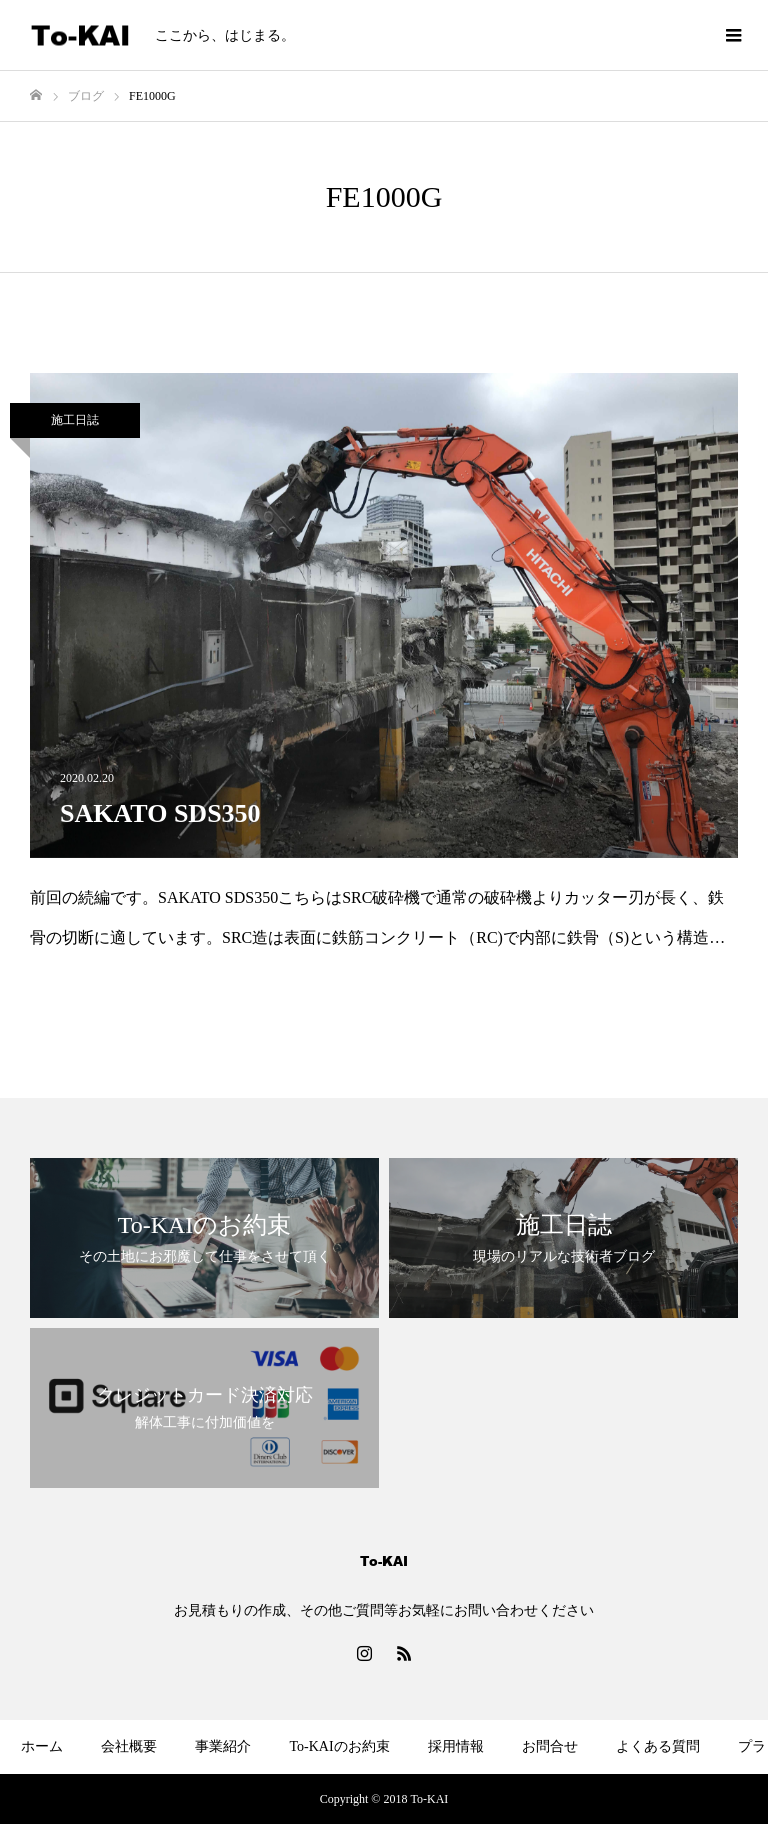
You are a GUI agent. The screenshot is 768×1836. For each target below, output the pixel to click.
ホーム (42, 1746)
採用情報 (456, 1746)
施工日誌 (75, 420)
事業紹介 (223, 1746)
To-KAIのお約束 (339, 1746)
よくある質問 (658, 1746)
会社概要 (129, 1746)
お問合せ (550, 1746)
